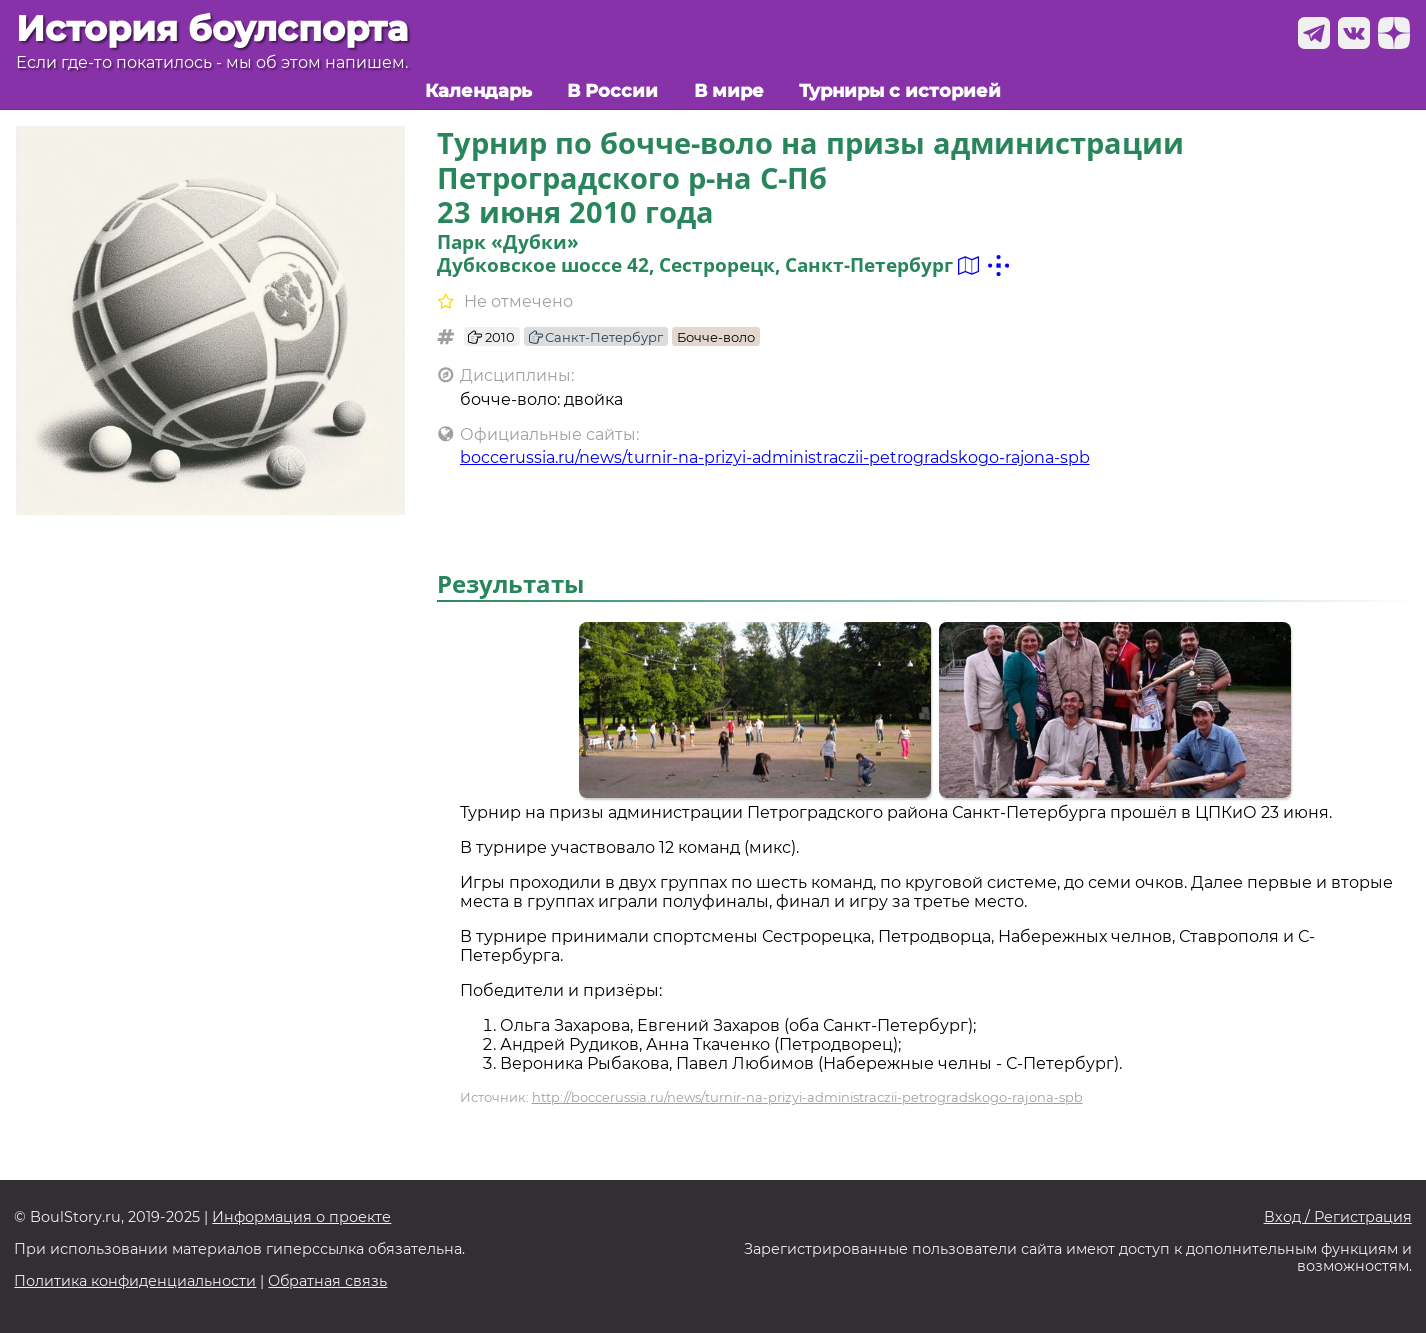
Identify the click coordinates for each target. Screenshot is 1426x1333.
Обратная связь (327, 1281)
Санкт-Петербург (596, 337)
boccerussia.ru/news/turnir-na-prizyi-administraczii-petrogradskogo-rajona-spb (775, 457)
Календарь (478, 90)
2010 (491, 337)
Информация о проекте (301, 1217)
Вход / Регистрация (1338, 1217)
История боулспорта (212, 28)
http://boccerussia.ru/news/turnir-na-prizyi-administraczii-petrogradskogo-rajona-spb (807, 1097)
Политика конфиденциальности (135, 1281)
